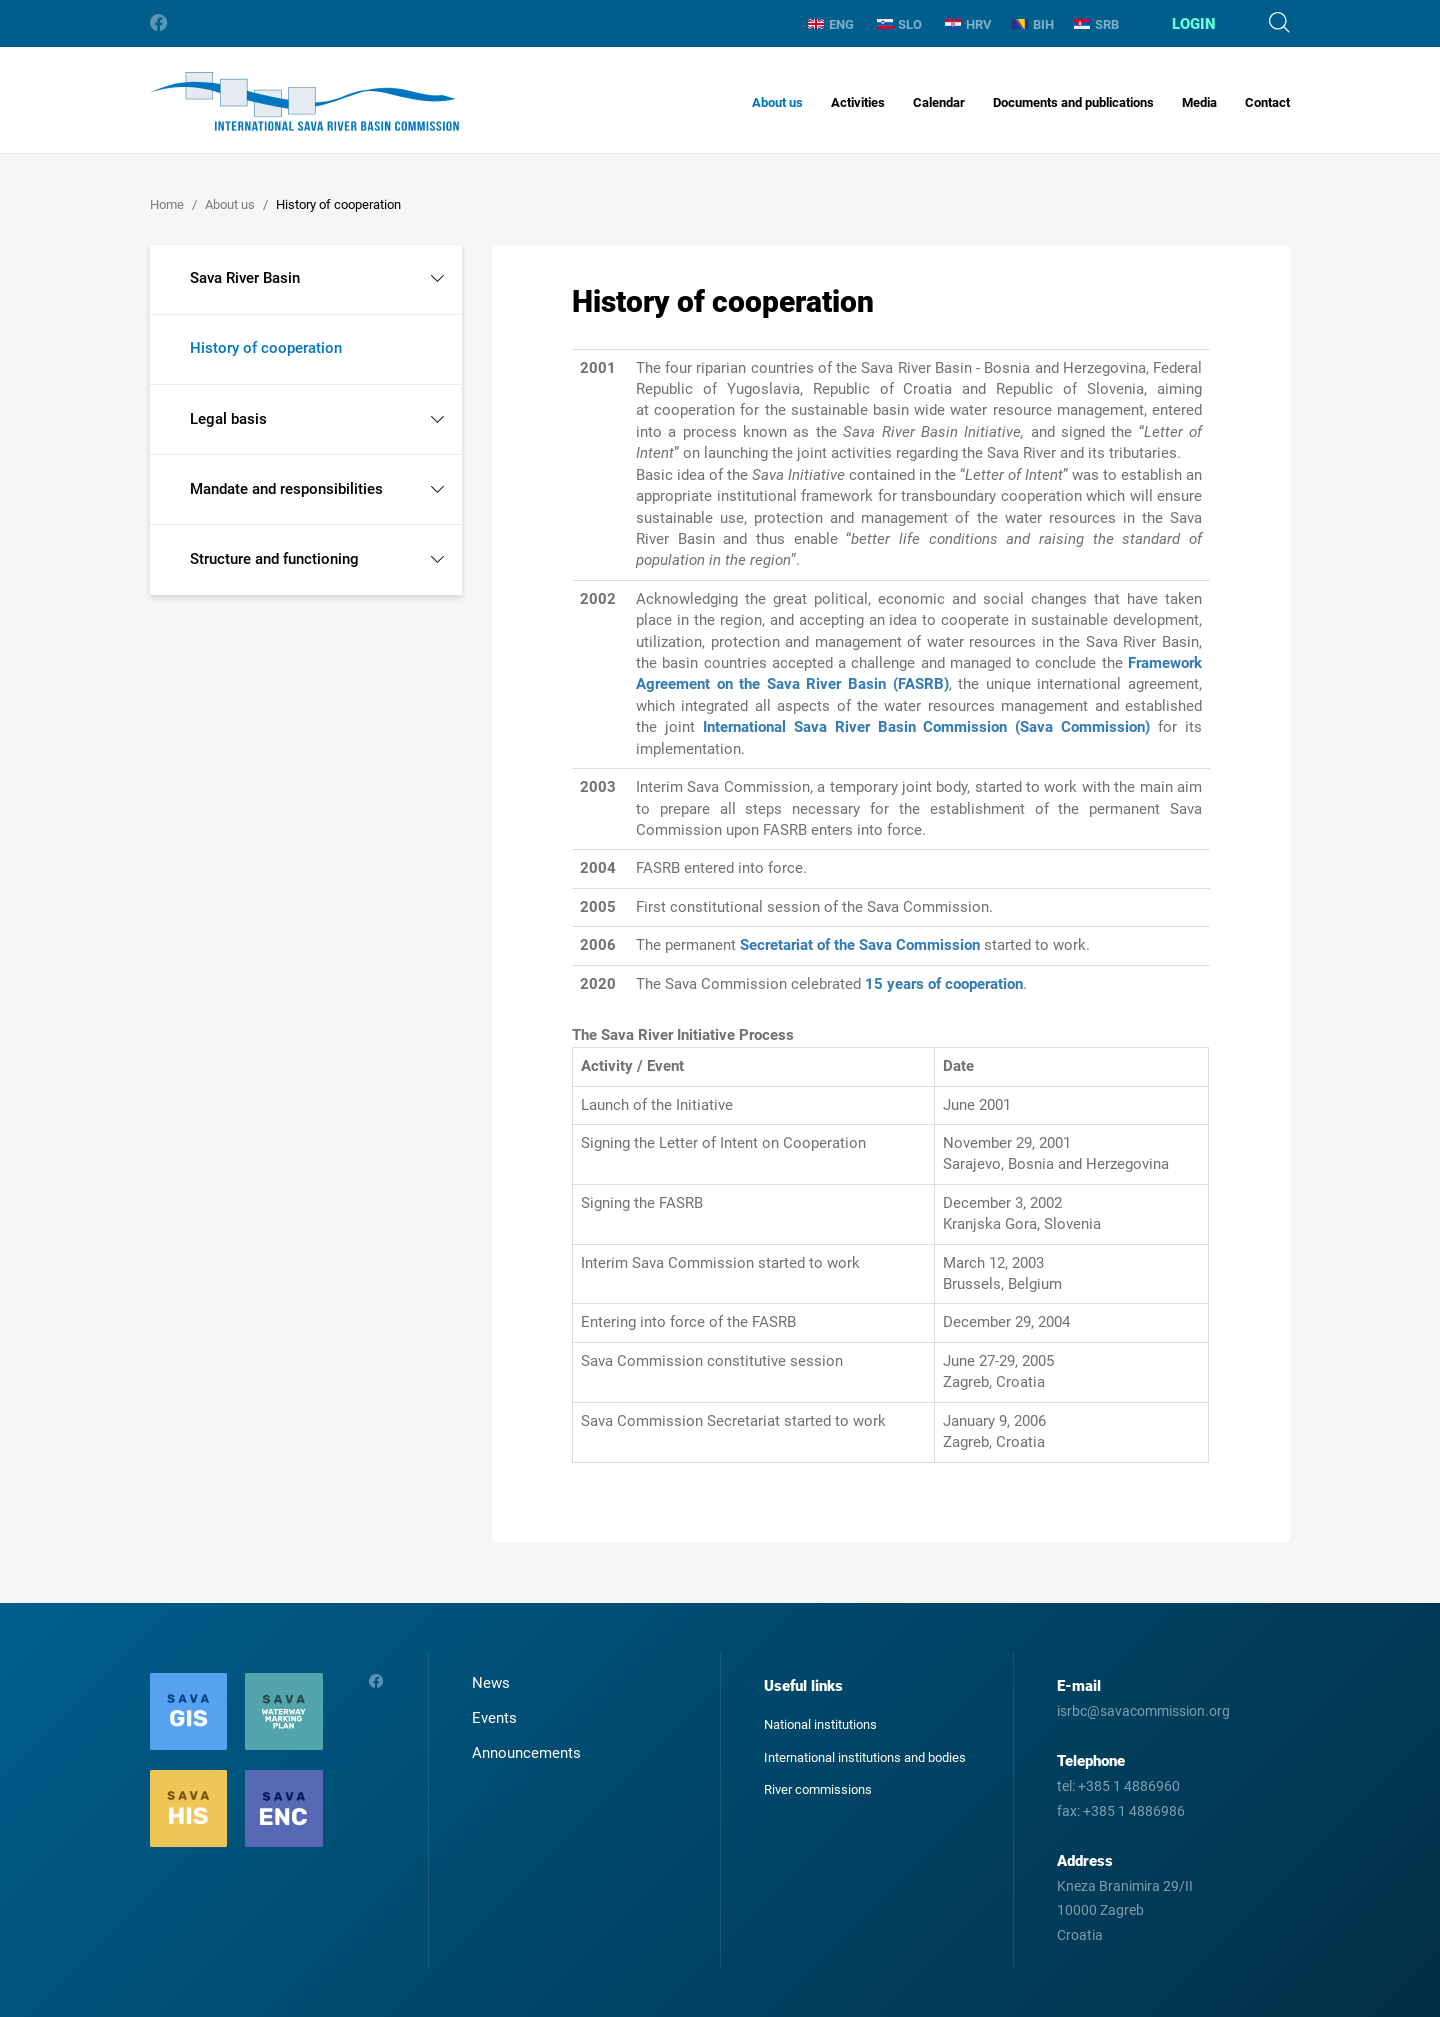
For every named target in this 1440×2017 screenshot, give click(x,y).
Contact (1267, 102)
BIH (1033, 24)
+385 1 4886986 (1134, 1811)
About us (777, 102)
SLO (899, 24)
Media (1199, 102)
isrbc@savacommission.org (1143, 1711)
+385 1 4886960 (1129, 1786)
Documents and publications (1073, 102)
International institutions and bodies (865, 1757)
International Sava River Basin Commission (304, 101)
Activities (858, 102)
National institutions (820, 1724)
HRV (968, 24)
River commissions (818, 1789)
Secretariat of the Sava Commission (860, 945)
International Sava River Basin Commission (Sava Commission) (926, 727)
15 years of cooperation (944, 984)
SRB (1096, 24)
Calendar (939, 102)
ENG (831, 24)
